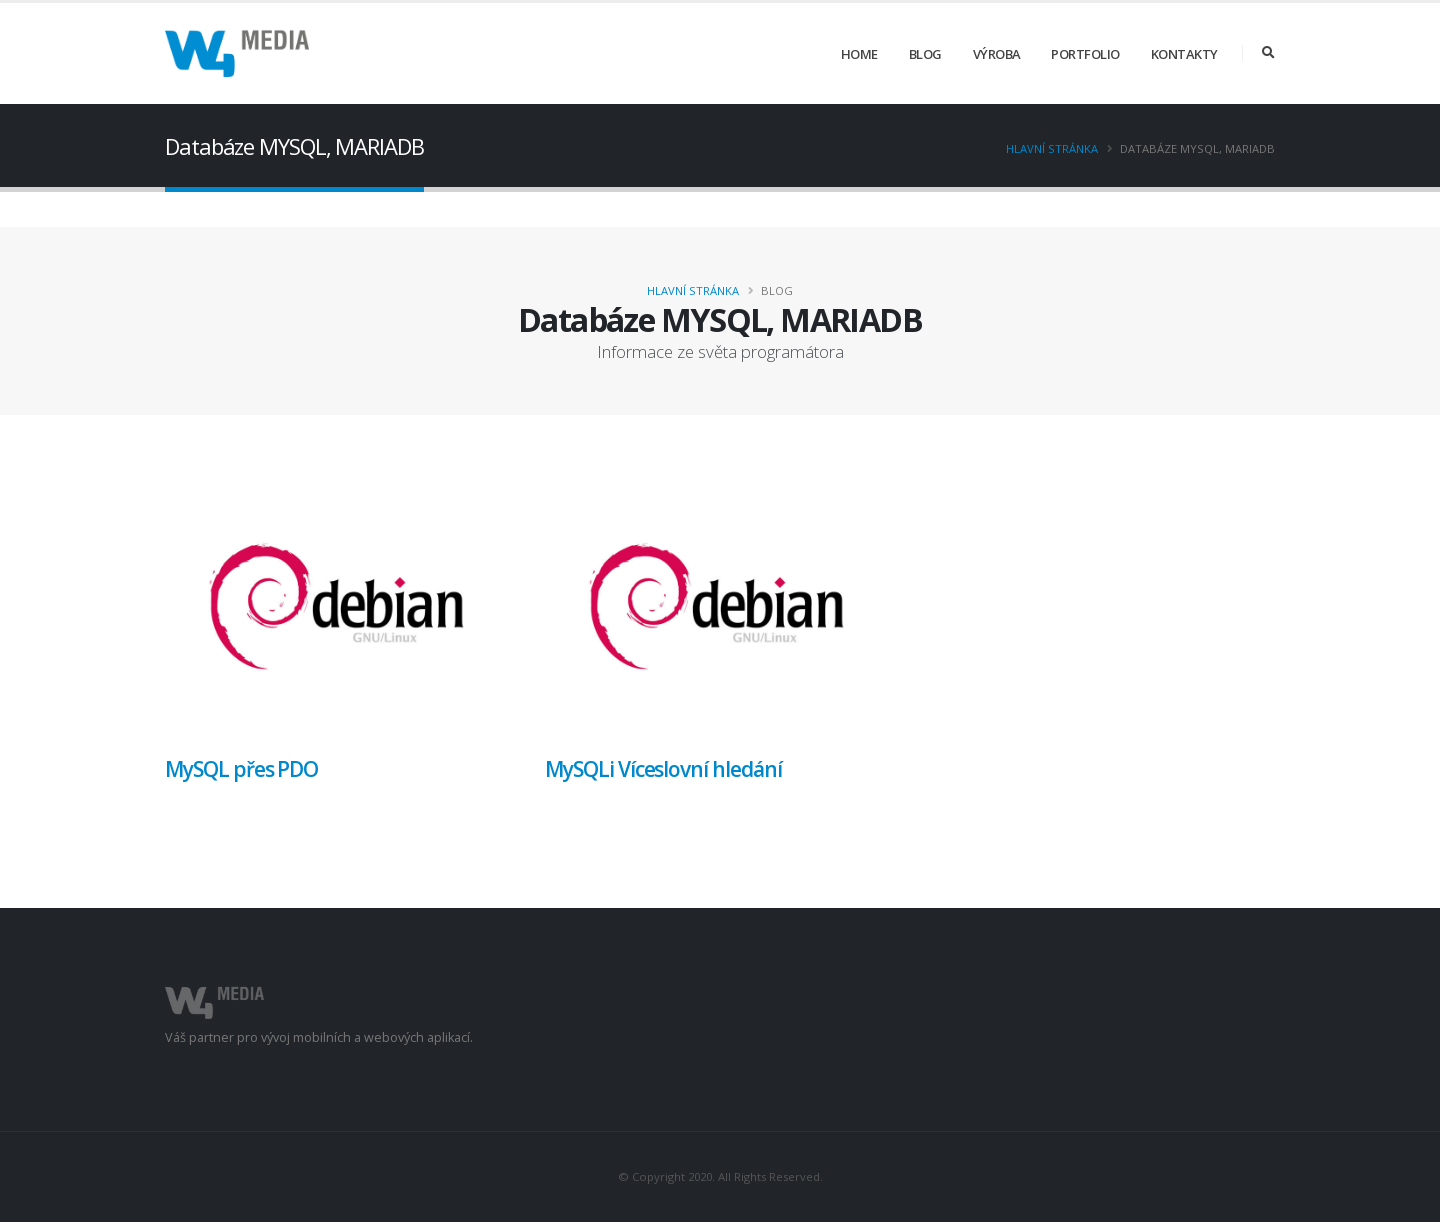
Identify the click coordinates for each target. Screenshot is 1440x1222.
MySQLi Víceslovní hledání (663, 769)
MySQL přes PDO (241, 769)
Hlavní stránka (1052, 148)
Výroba (997, 54)
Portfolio (1085, 54)
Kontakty (1184, 54)
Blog (925, 54)
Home (859, 54)
